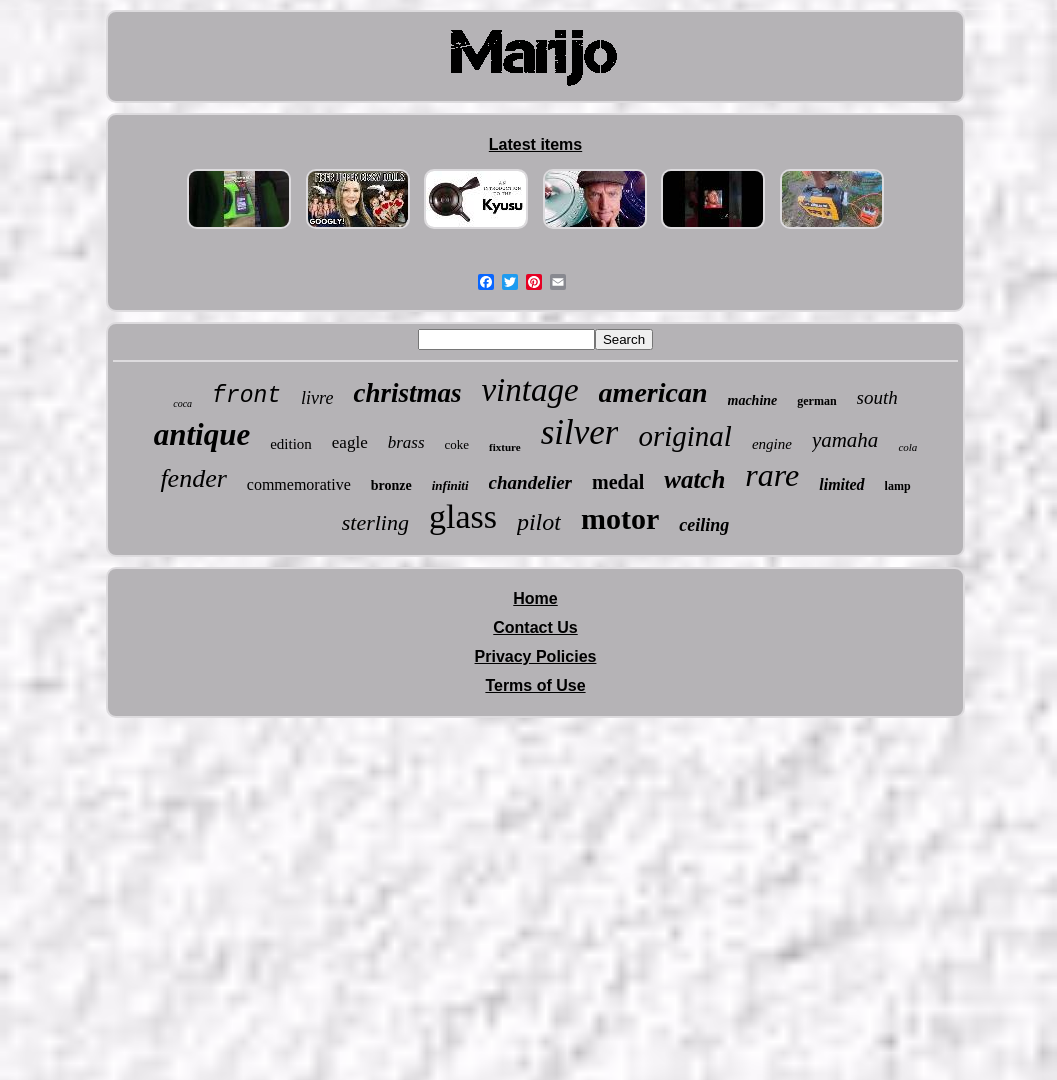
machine (753, 400)
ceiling (704, 525)
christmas (407, 393)
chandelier (530, 482)
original (684, 436)
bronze (391, 485)
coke (457, 444)
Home (535, 598)
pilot (539, 522)
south (877, 397)
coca (182, 403)
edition (291, 444)
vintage (529, 390)
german (816, 401)
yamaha (845, 440)
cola (907, 447)
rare (772, 475)
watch (694, 479)
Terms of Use (535, 685)
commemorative (299, 484)
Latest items (535, 144)
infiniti (450, 485)
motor (620, 518)
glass (463, 516)
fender (193, 478)
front (246, 396)
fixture (505, 447)
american (653, 392)
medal (618, 482)
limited (841, 484)
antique (202, 434)
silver (580, 432)
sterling (375, 522)
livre (317, 398)
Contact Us (535, 627)
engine (772, 444)
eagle (350, 442)
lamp (898, 486)
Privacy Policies (536, 656)
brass (406, 442)
